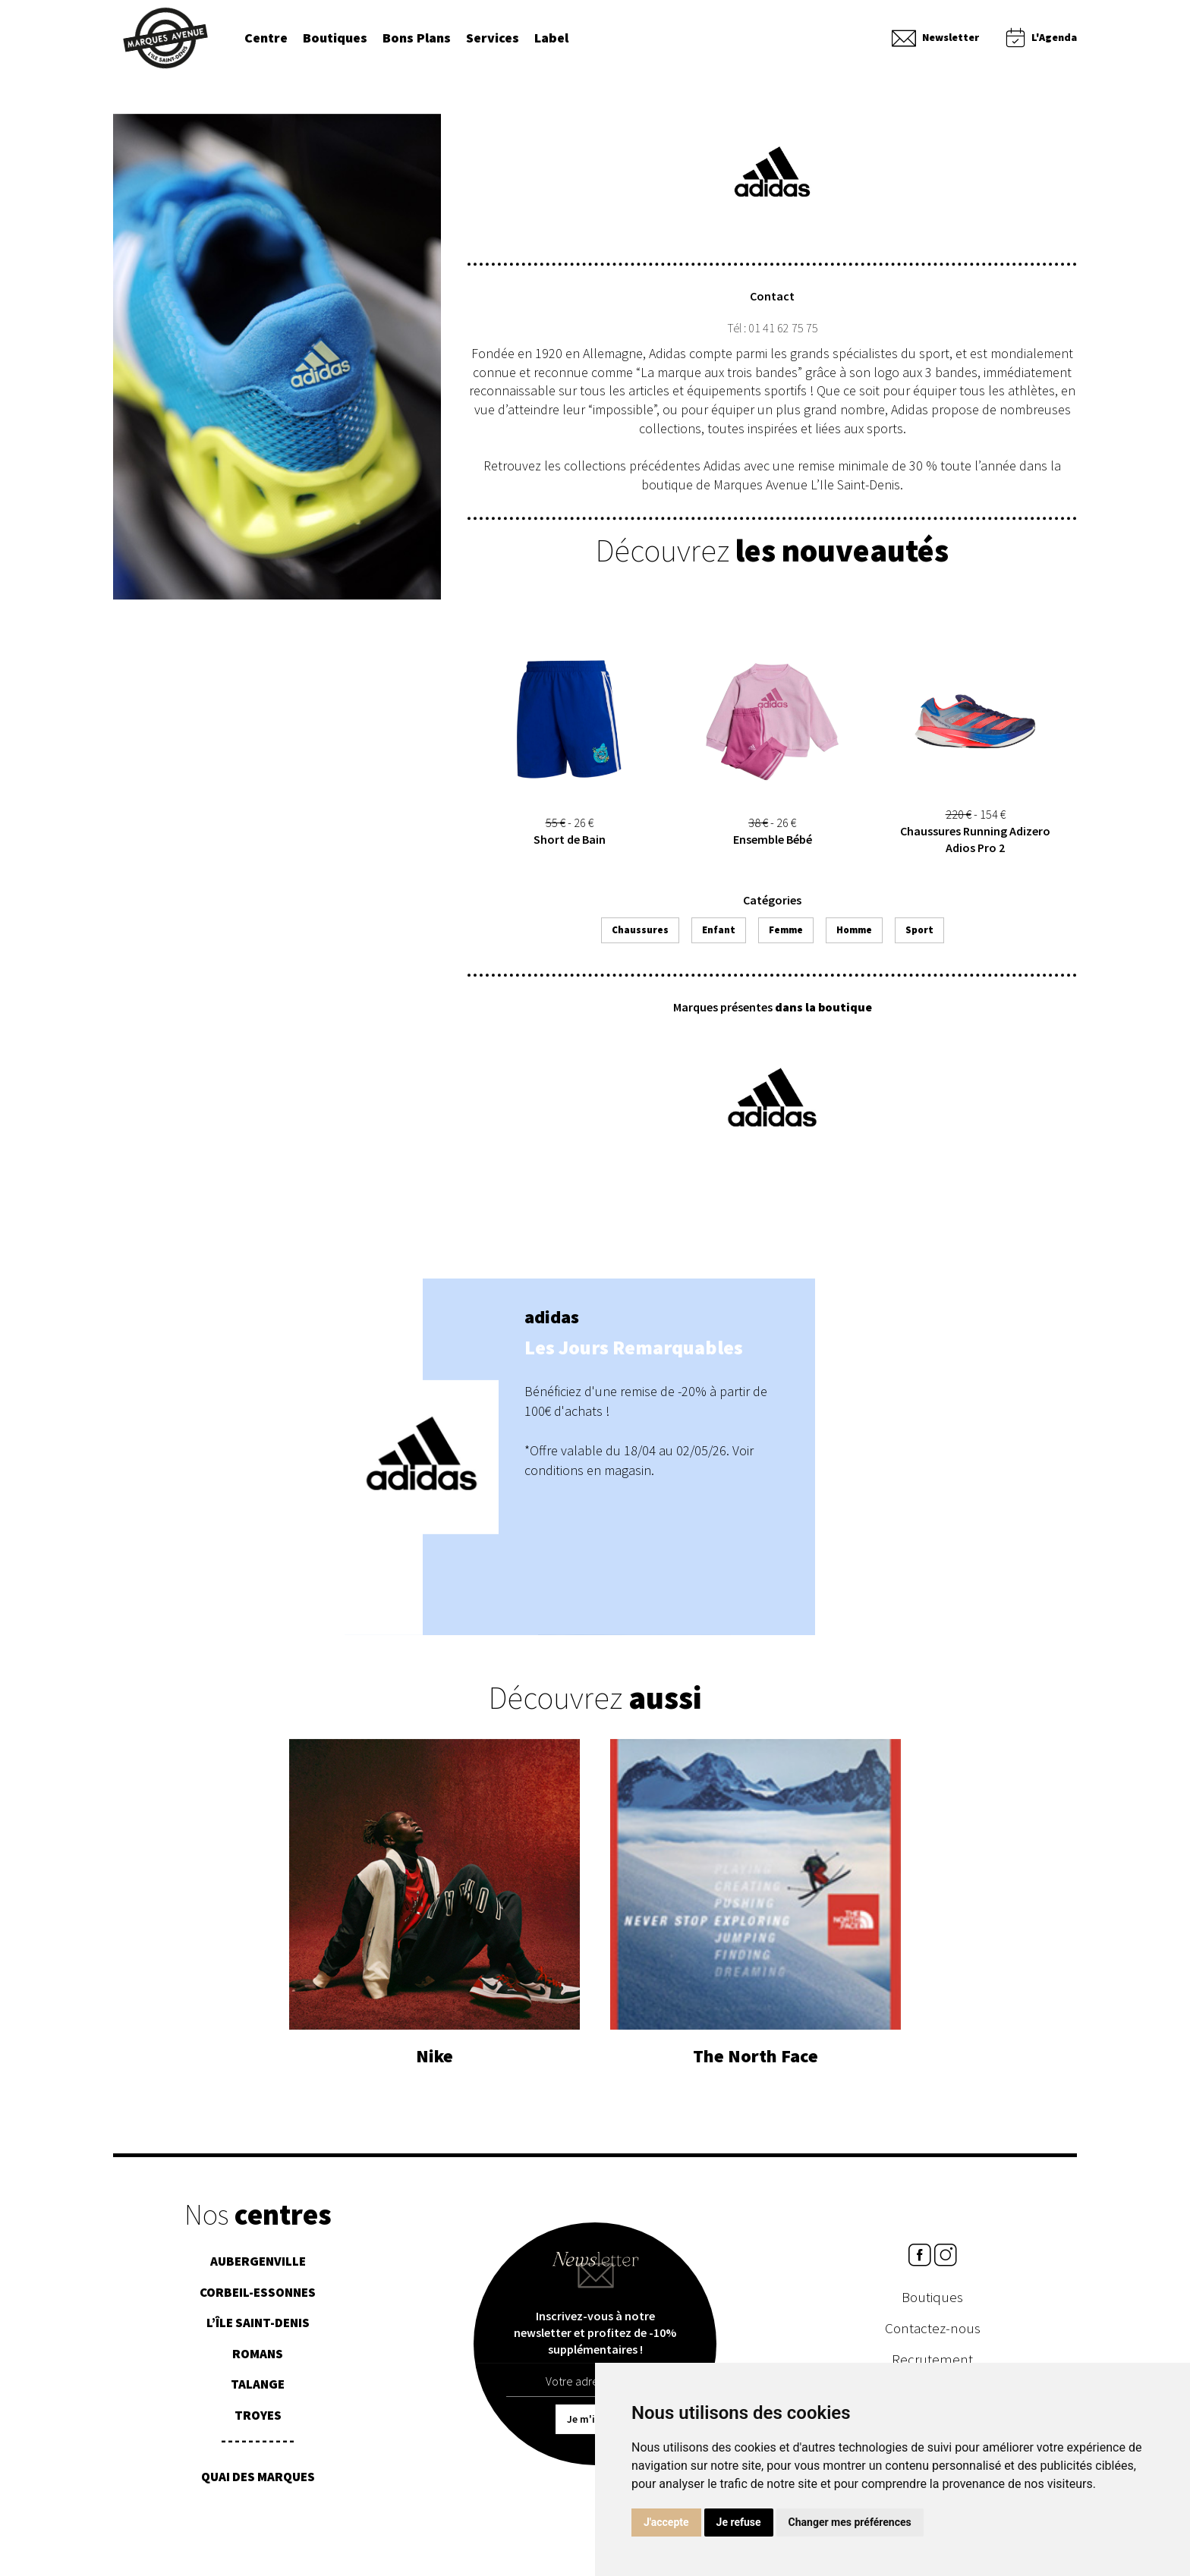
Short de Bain (570, 849)
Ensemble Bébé (772, 849)
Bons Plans (416, 38)
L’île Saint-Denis (258, 2331)
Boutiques (335, 38)
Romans (257, 2362)
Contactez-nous (933, 2336)
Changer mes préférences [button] (850, 2522)
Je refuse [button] (738, 2522)
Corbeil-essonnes (258, 2300)
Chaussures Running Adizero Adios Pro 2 (975, 849)
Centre (266, 38)
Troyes (258, 2424)
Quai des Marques (258, 2485)
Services (492, 38)
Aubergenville (258, 2270)
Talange (258, 2393)
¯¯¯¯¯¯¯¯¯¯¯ (257, 2454)
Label (551, 38)
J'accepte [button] (666, 2522)
